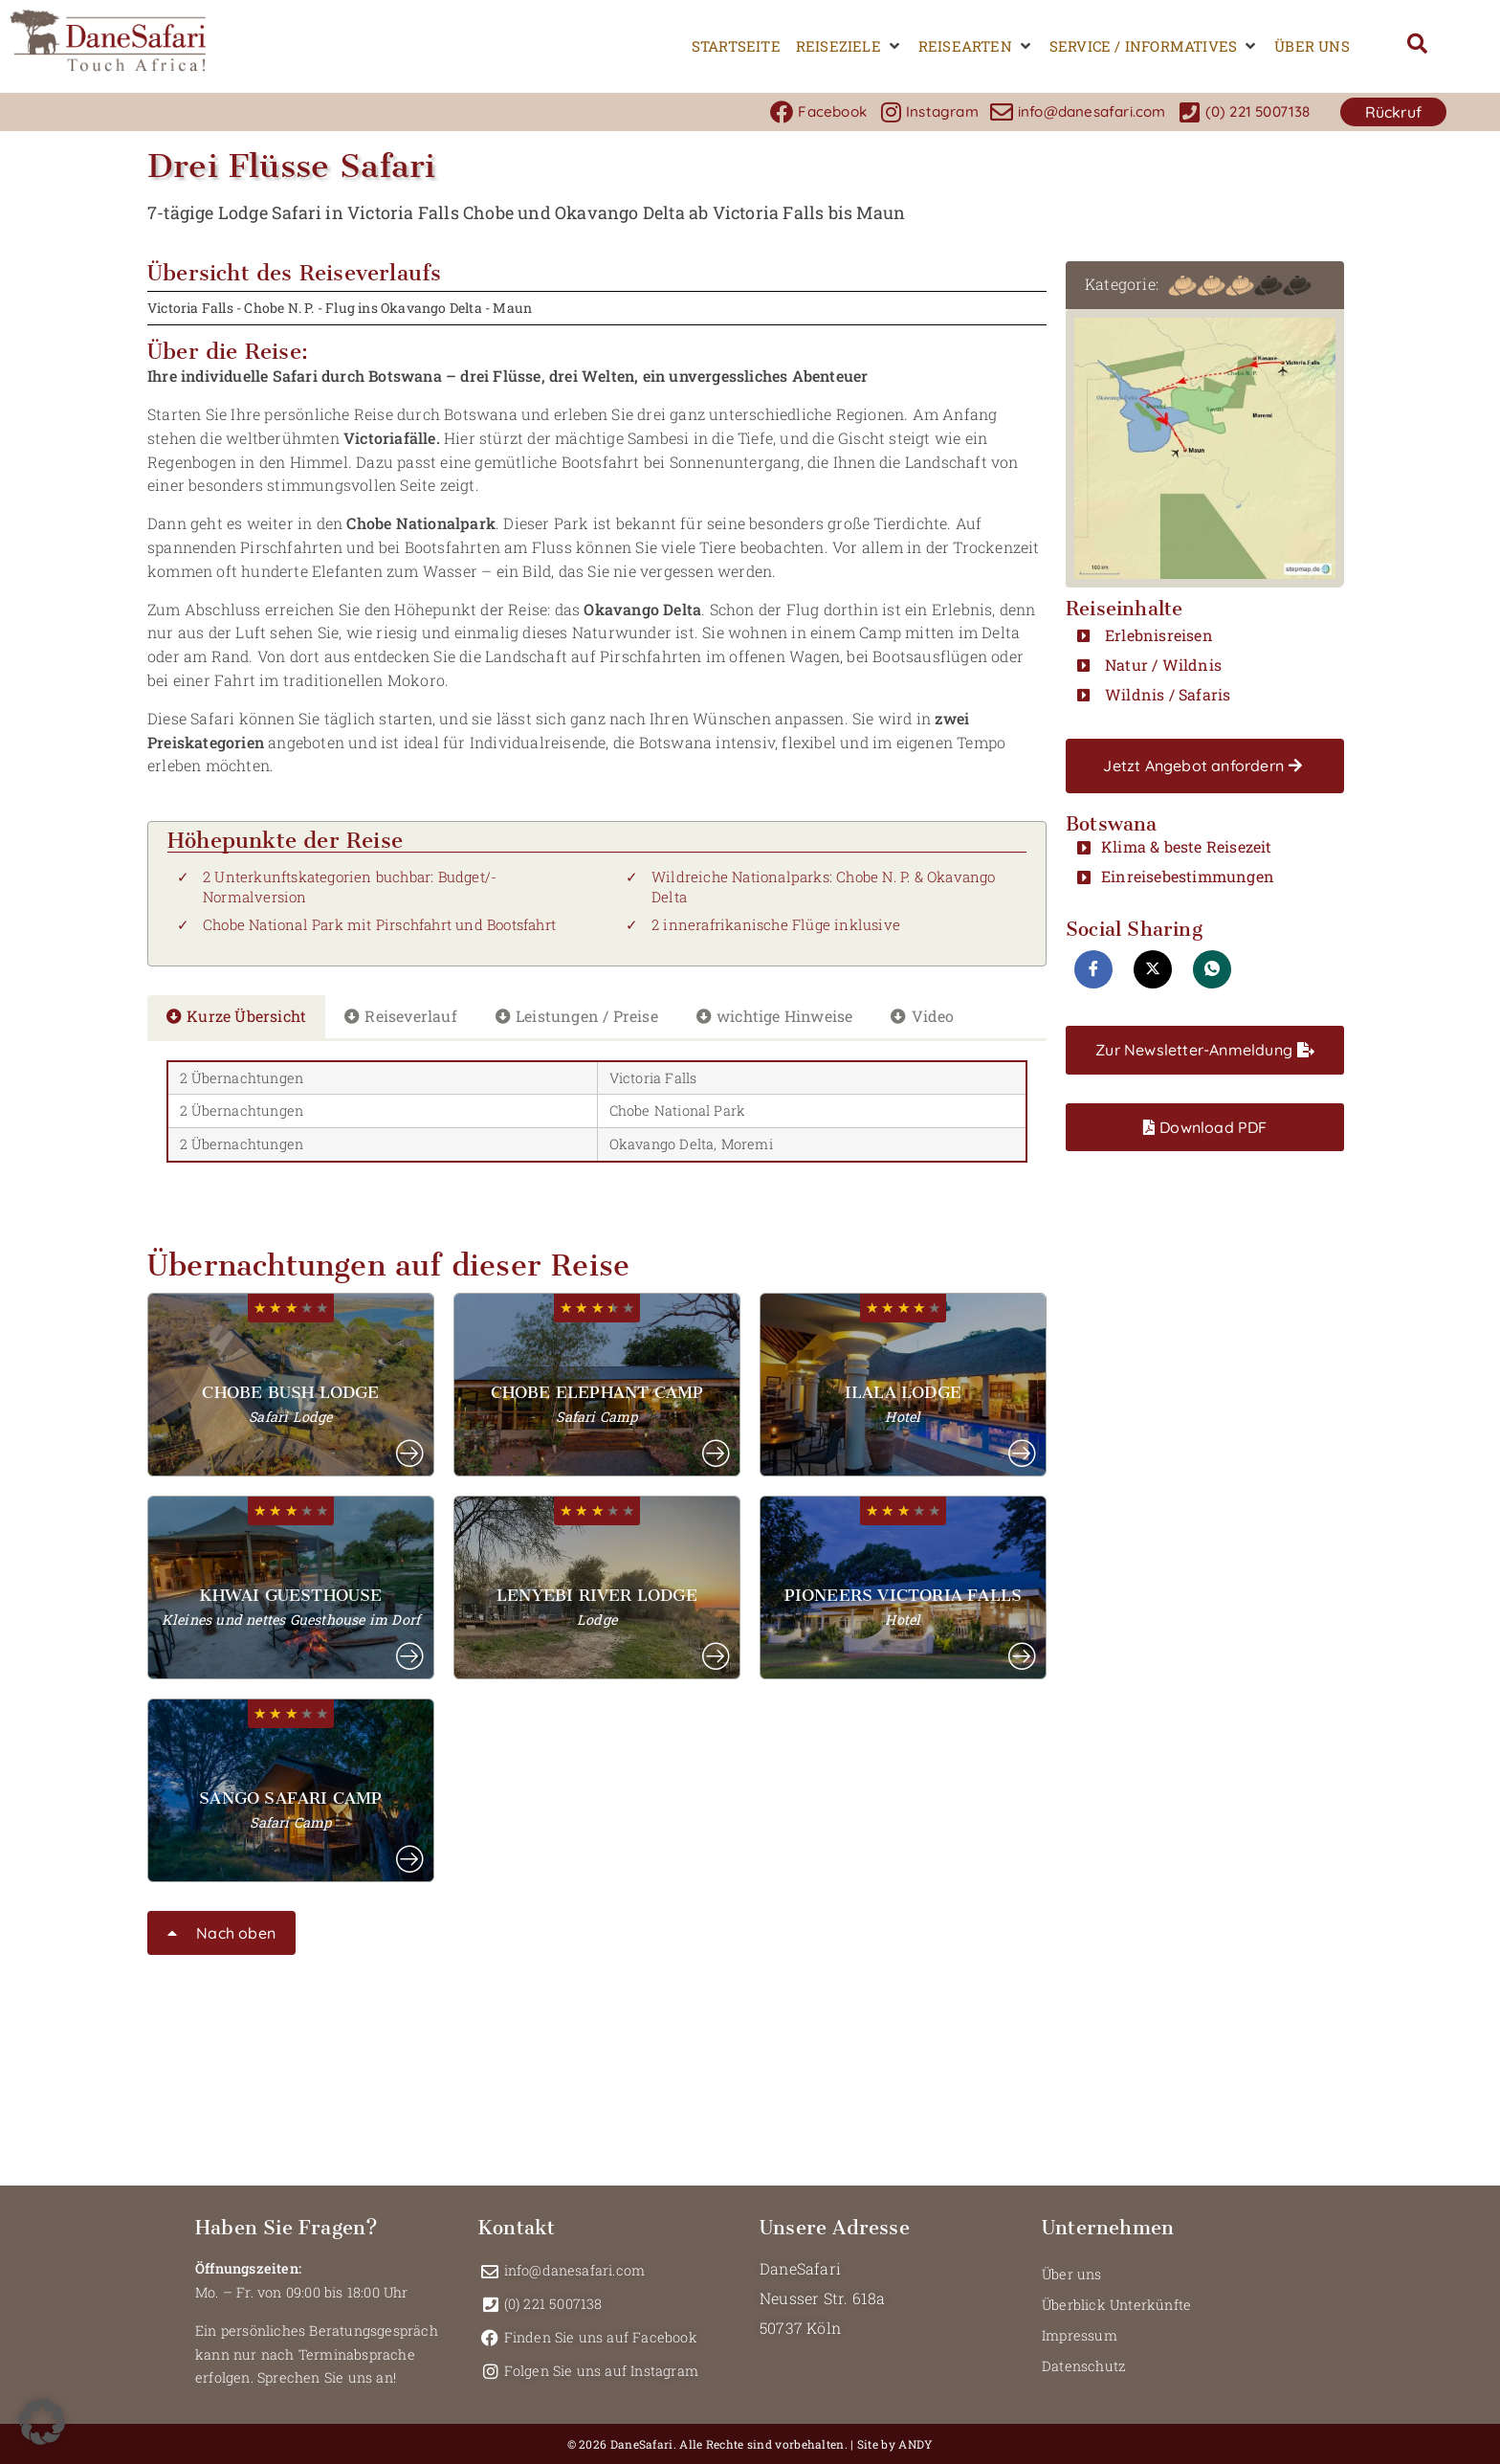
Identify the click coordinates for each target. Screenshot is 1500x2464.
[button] (849, 46)
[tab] (236, 1016)
